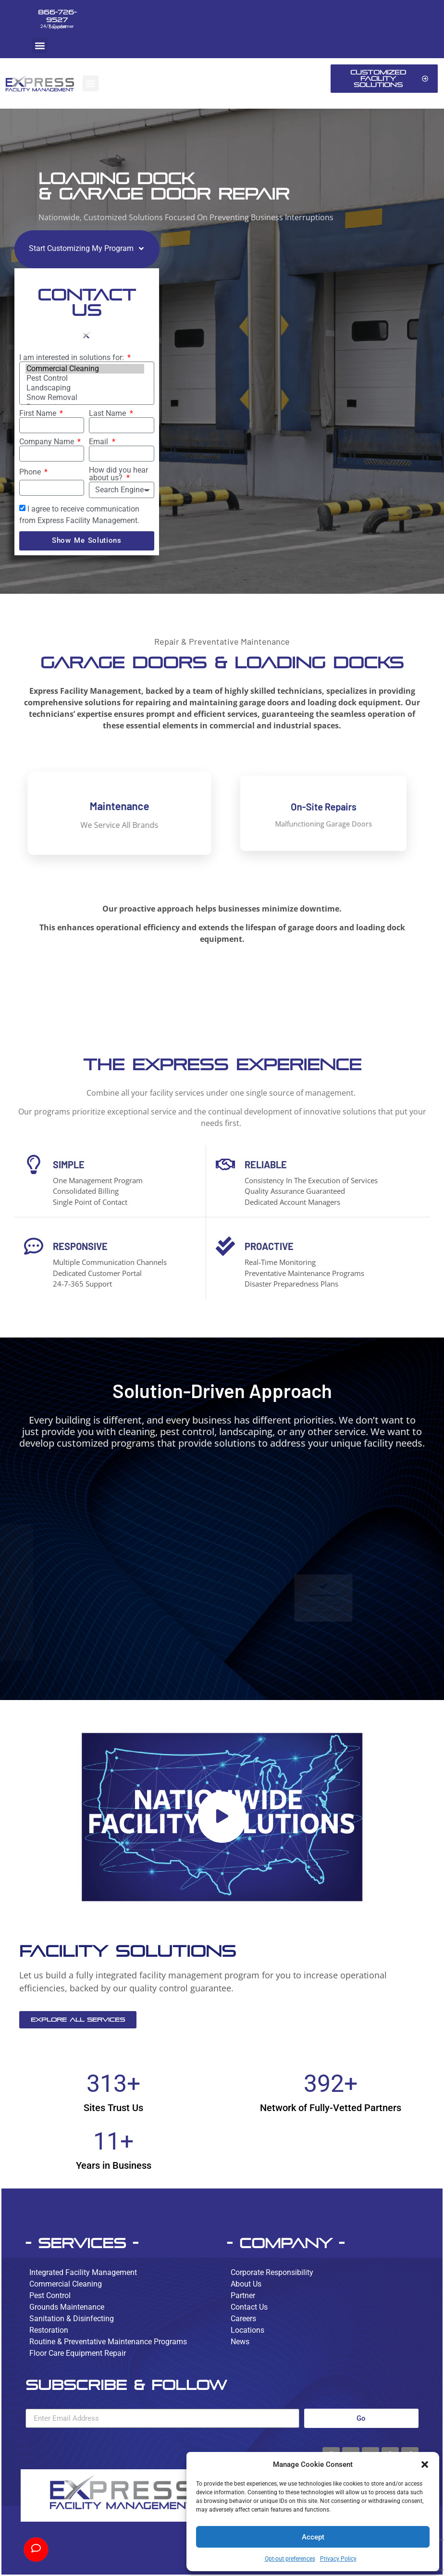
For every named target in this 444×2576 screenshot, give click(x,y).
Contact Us (249, 2307)
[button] (425, 2464)
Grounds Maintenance (66, 2307)
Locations (247, 2330)
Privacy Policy (338, 2558)
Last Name (108, 413)
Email (99, 442)
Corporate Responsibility (272, 2272)
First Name (38, 413)
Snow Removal (84, 397)
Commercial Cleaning (84, 369)
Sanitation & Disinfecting (71, 2318)
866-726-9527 (57, 16)
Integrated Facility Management (83, 2272)
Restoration (48, 2330)
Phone (31, 472)
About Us (246, 2283)
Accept (313, 2537)
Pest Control (84, 378)
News (240, 2341)
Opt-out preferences (290, 2558)
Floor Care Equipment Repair (77, 2353)
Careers (243, 2318)
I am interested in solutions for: (72, 358)
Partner (243, 2295)
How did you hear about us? (118, 474)
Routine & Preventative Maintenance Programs (108, 2341)
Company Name (47, 442)
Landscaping (84, 388)
